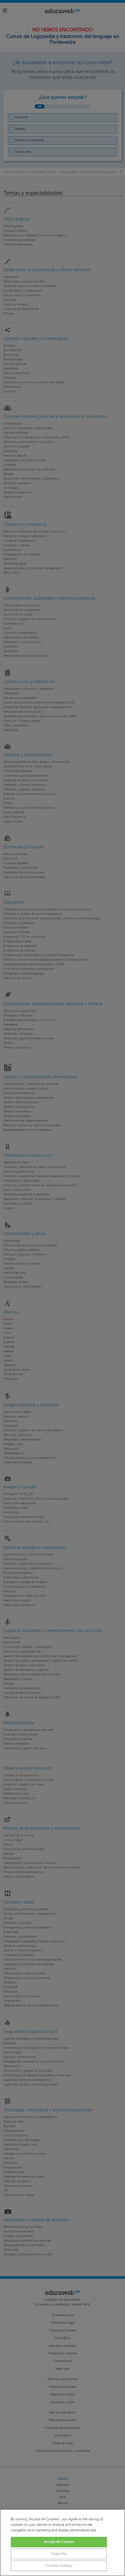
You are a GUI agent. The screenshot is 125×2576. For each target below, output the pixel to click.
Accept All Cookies (59, 2542)
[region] (62, 2542)
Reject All (58, 2554)
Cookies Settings (58, 2566)
